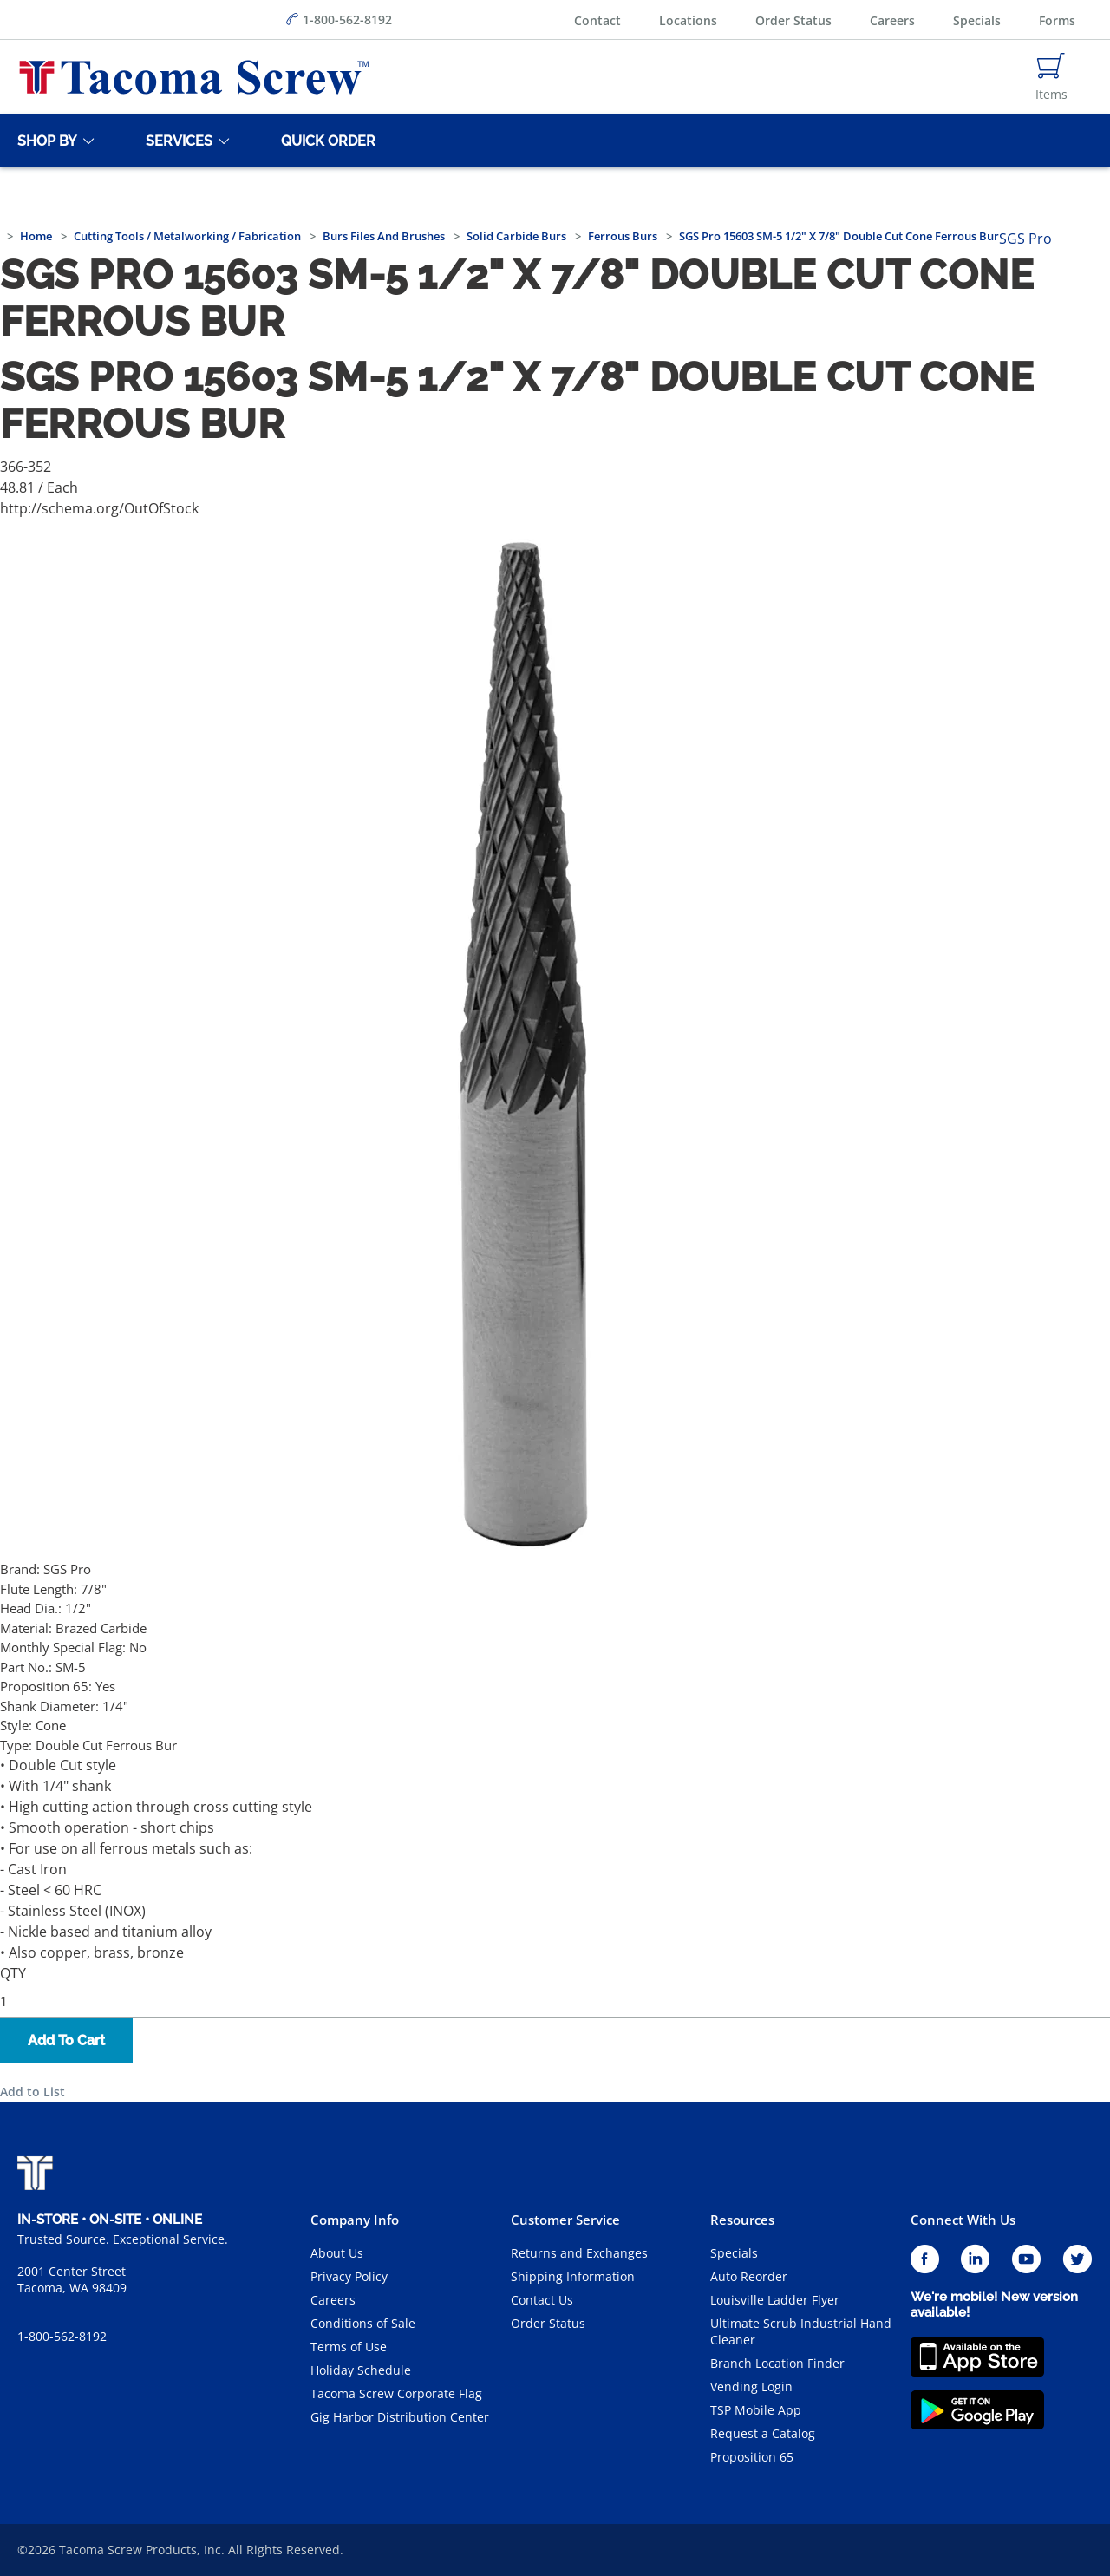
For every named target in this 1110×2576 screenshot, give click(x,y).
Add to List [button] (32, 2091)
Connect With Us (963, 2219)
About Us (336, 2253)
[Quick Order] (325, 140)
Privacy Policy (349, 2276)
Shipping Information (573, 2276)
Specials (977, 20)
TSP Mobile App (755, 2410)
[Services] (176, 140)
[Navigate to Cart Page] (1051, 77)
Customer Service (565, 2219)
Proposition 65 (751, 2457)
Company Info (354, 2219)
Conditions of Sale (362, 2323)
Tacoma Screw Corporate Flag (396, 2393)
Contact (597, 20)
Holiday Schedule (360, 2370)
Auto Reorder (748, 2276)
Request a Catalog (762, 2433)
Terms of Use (348, 2346)
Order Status (793, 20)
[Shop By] (44, 140)
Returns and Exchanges (579, 2253)
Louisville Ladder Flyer (774, 2300)
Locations (688, 20)
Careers (892, 20)
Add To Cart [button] (66, 2040)
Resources (742, 2219)
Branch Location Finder (777, 2363)
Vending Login (751, 2386)
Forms (1057, 20)
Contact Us (542, 2300)
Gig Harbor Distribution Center (399, 2417)
